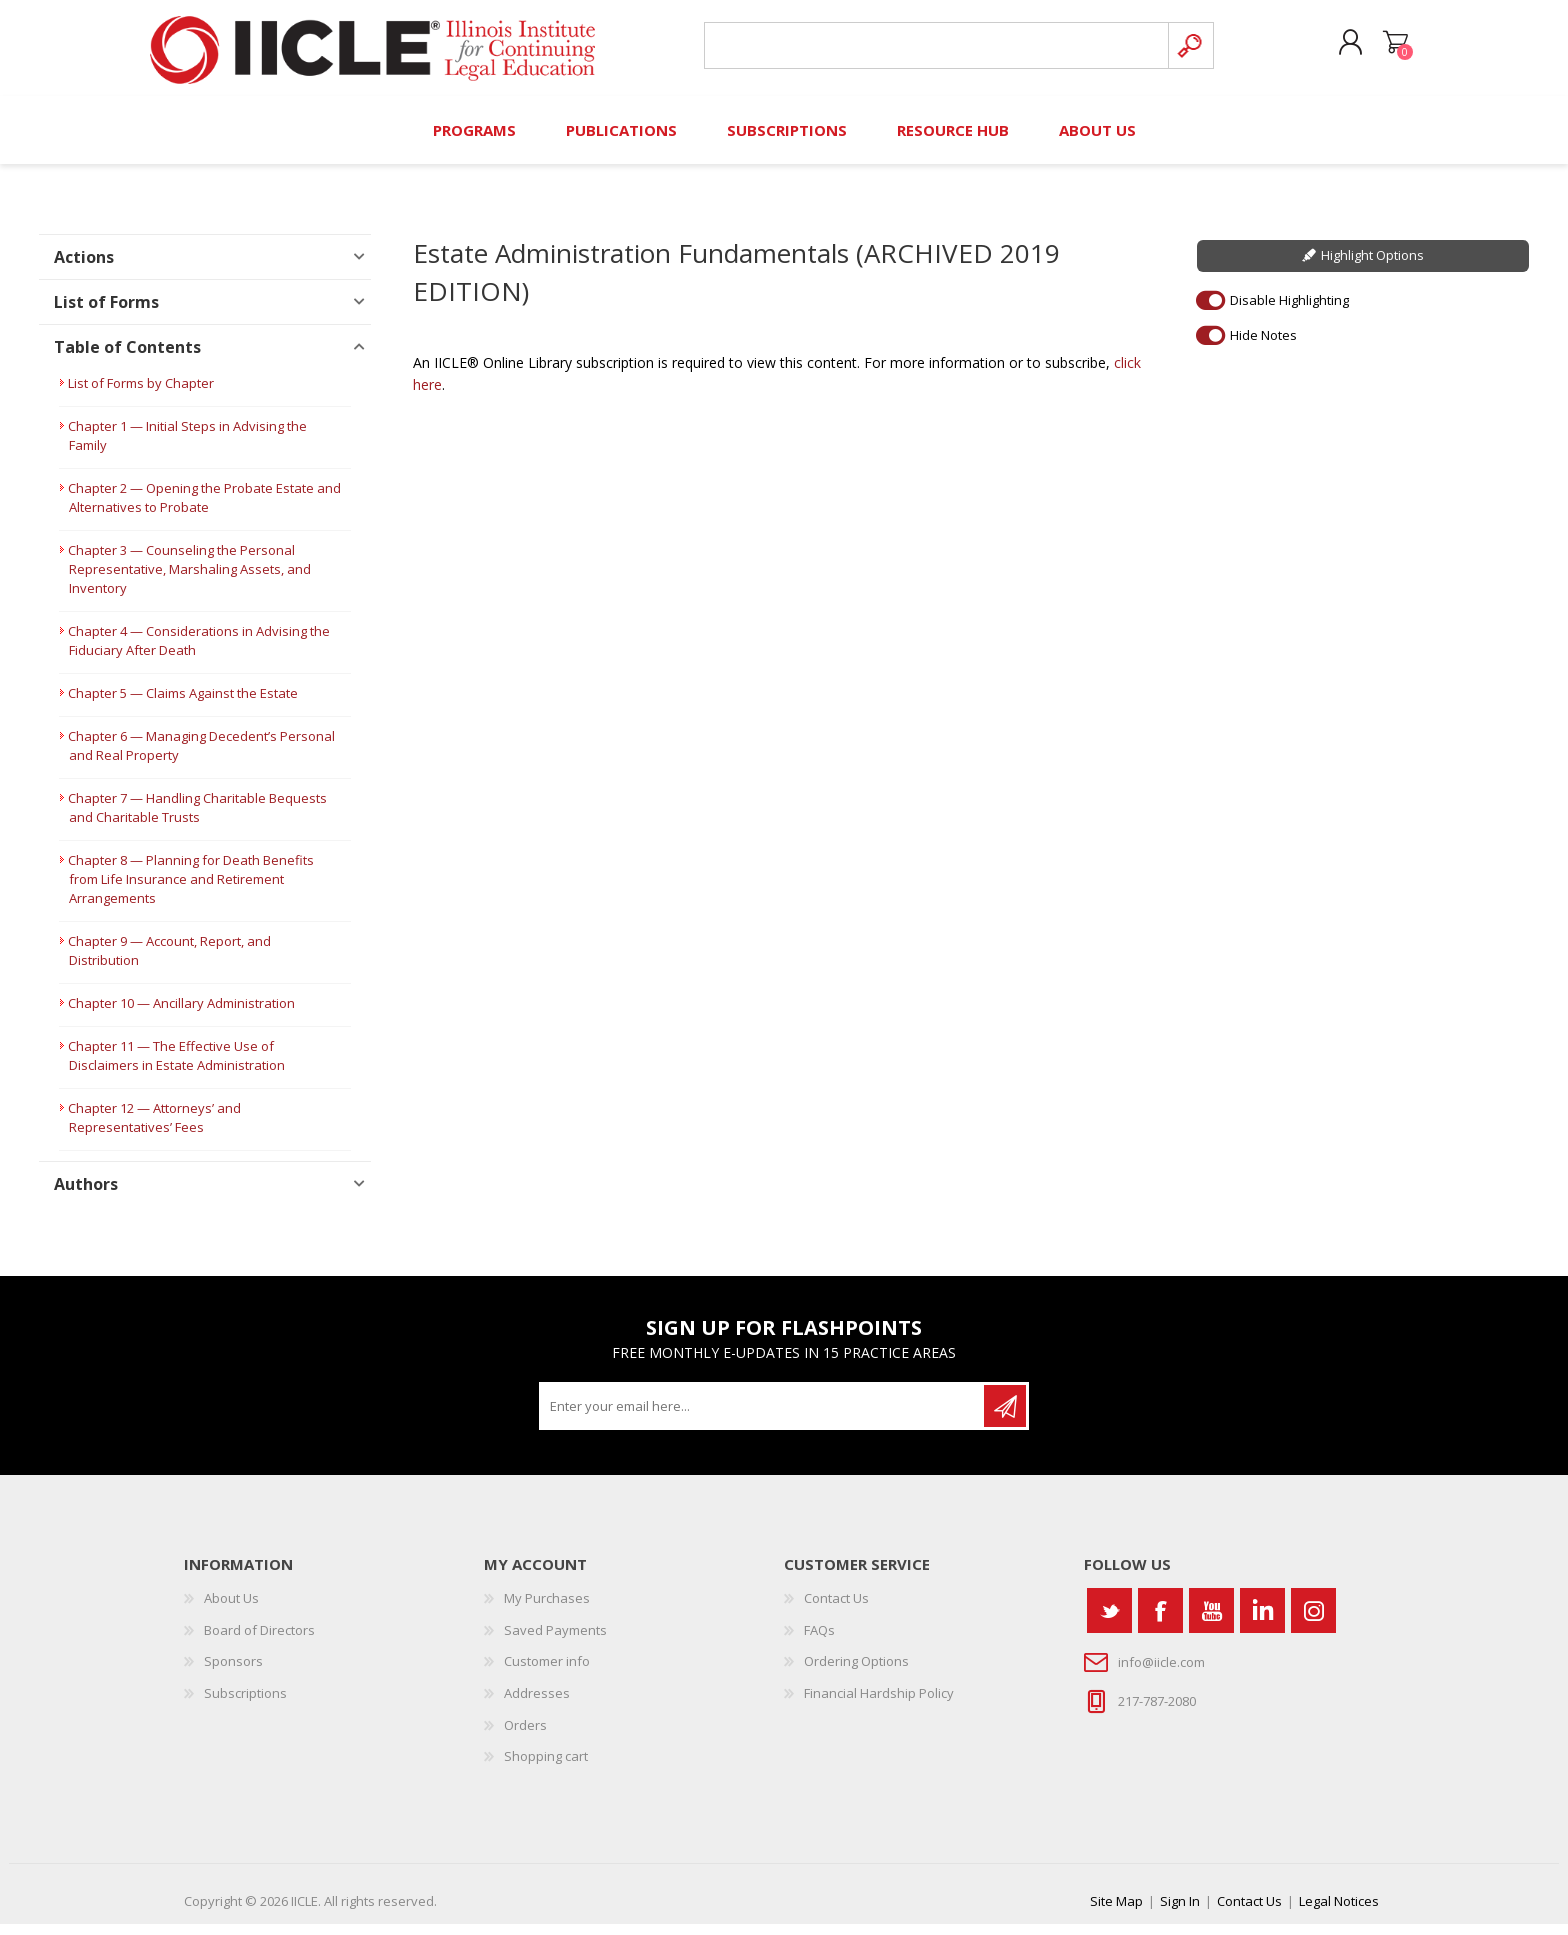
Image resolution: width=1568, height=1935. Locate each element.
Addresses (537, 1704)
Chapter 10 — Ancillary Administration (181, 1015)
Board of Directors (259, 1641)
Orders (525, 1736)
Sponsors (233, 1673)
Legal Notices (1339, 1912)
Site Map (1116, 1912)
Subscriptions (245, 1704)
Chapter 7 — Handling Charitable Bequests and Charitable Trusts (197, 819)
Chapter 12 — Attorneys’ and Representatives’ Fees (154, 1129)
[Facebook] (1160, 1622)
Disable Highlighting (1289, 311)
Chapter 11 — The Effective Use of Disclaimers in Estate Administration (176, 1067)
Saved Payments (555, 1641)
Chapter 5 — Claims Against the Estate (183, 705)
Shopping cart (1386, 49)
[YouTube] (1211, 1622)
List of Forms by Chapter (141, 395)
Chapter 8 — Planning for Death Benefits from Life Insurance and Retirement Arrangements (191, 891)
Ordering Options (856, 1673)
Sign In (1180, 1912)
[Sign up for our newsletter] (763, 1418)
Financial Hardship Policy (879, 1704)
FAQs (819, 1641)
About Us (231, 1610)
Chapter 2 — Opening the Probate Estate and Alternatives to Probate (204, 509)
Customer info (547, 1673)
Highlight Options (1372, 267)
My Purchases (547, 1610)
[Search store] (932, 51)
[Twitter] (1109, 1622)
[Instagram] (1313, 1622)
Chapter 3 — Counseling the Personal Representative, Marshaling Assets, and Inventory (189, 581)
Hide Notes (1263, 346)
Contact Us (836, 1610)
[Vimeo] (1262, 1622)
